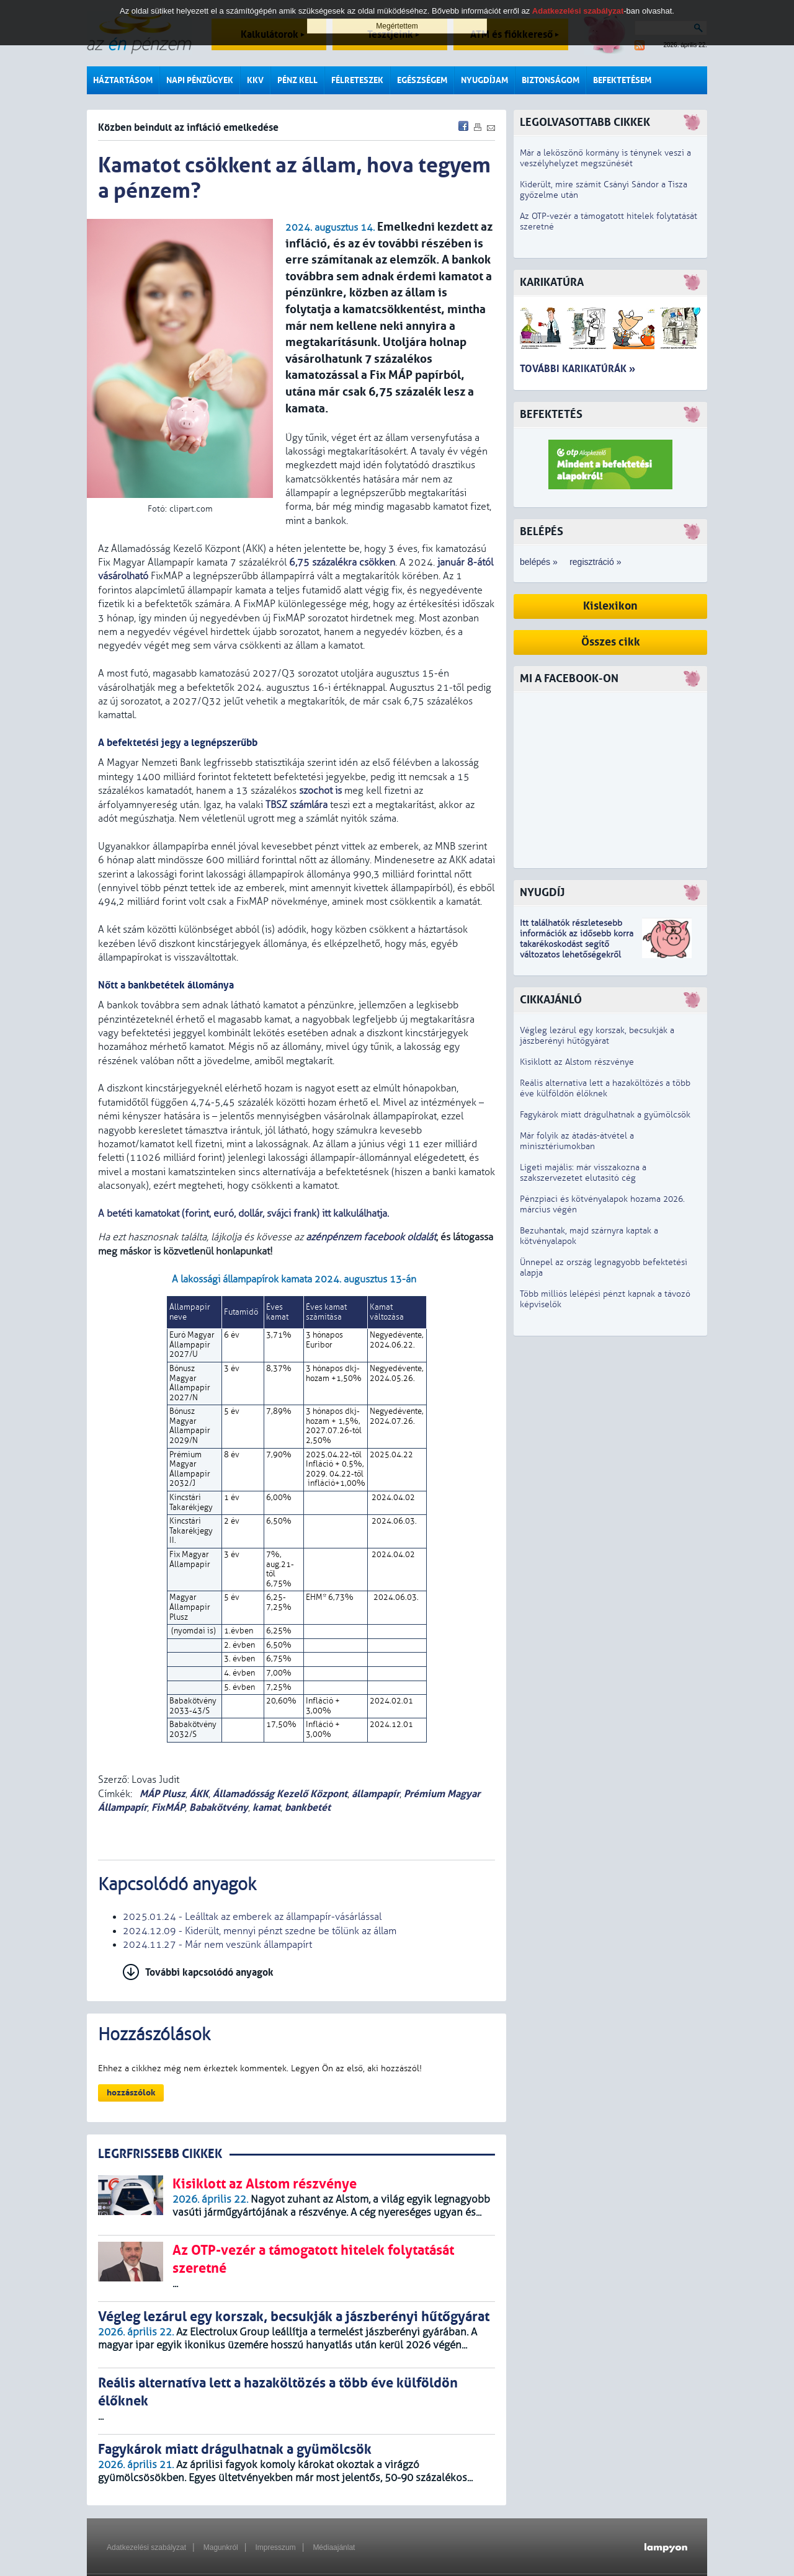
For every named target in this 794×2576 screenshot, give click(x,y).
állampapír (375, 1794)
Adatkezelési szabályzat (146, 2547)
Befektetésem (622, 80)
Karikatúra (552, 282)
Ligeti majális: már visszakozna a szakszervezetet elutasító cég (583, 1172)
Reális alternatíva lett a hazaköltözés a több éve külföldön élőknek (605, 1088)
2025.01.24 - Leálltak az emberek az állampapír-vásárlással (252, 1916)
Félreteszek (357, 80)
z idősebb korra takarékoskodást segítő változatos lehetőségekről (576, 944)
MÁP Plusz (161, 1794)
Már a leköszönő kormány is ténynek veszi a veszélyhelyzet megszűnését (605, 158)
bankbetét (308, 1807)
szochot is (320, 790)
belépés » (539, 562)
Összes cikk (610, 642)
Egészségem (422, 80)
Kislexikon (610, 606)
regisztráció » (595, 562)
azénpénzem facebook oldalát (371, 1237)
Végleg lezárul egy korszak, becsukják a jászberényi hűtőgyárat (597, 1035)
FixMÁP (168, 1807)
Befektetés (551, 414)
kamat (266, 1807)
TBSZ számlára (296, 805)
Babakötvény (218, 1807)
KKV (255, 80)
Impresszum (275, 2547)
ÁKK (199, 1794)
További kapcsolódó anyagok (209, 1972)
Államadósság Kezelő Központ (280, 1794)
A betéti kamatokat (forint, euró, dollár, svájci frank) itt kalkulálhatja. (243, 1213)
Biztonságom (550, 80)
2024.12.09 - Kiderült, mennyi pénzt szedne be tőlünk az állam (259, 1931)
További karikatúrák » (577, 369)
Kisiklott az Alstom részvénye (577, 1062)
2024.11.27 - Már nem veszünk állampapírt (217, 1944)
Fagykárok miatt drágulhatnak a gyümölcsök (605, 1114)
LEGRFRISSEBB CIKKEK (160, 2154)
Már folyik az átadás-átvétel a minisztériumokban (577, 1141)
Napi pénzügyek (199, 80)
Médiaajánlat (334, 2547)
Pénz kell (297, 80)
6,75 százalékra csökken (342, 562)
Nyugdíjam (484, 80)
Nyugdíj (542, 892)
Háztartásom (123, 80)
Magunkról (220, 2547)
